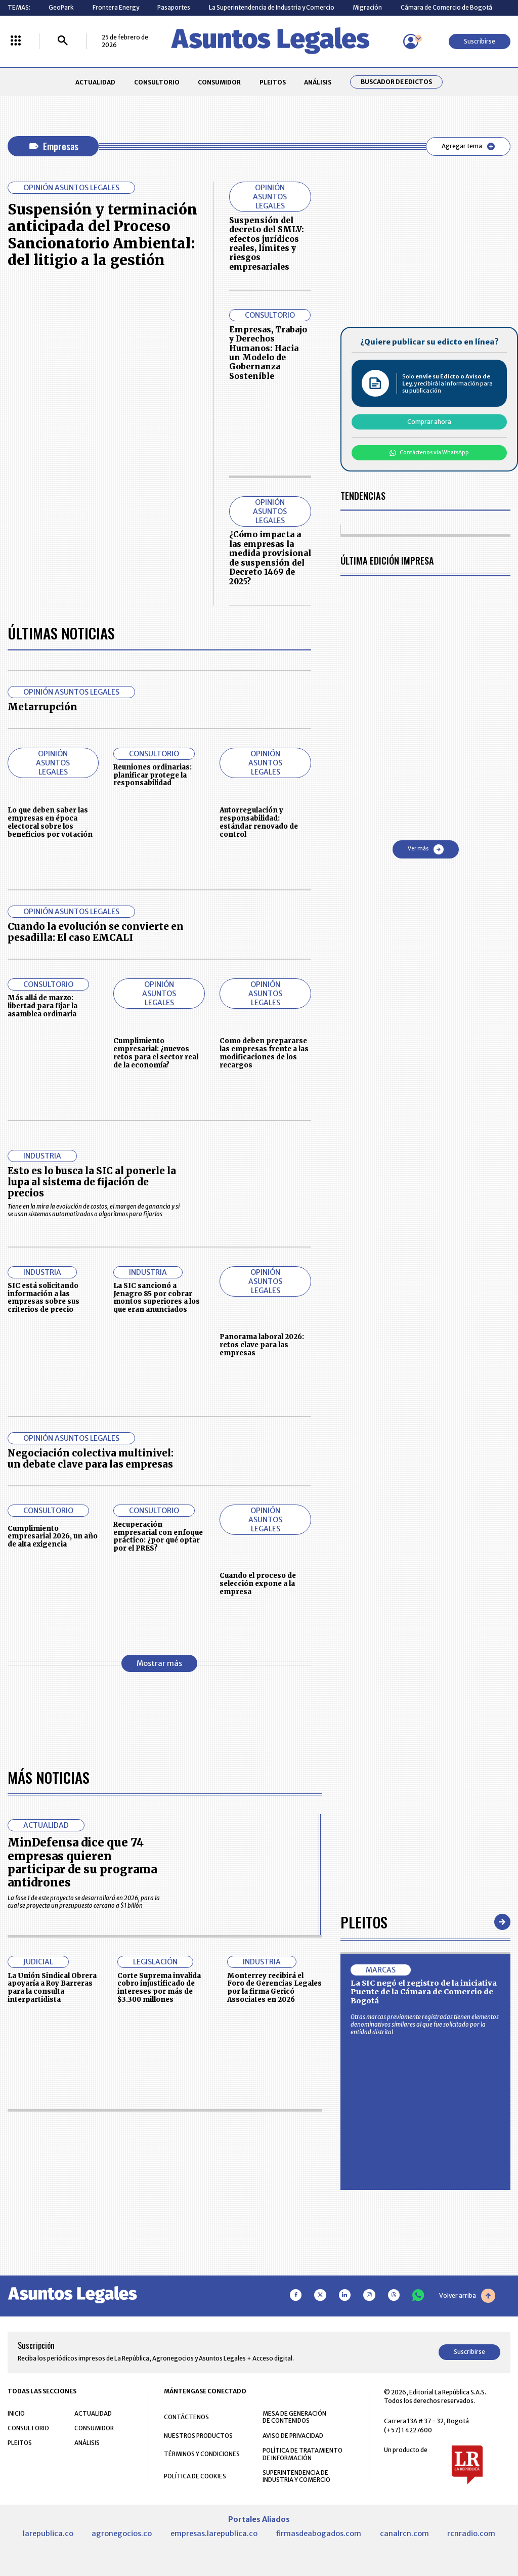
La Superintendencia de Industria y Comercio (271, 7)
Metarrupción (42, 707)
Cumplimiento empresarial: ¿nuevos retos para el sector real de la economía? (155, 1053)
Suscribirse (479, 41)
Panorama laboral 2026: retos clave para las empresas (262, 1345)
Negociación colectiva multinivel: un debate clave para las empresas (91, 1458)
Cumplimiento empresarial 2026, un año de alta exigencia (53, 1536)
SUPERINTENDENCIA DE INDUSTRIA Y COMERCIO (296, 2476)
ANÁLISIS (317, 82)
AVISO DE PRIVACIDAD (293, 2435)
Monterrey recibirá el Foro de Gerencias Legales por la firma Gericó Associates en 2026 (274, 1987)
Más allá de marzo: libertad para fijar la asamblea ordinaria (42, 1006)
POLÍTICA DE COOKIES (195, 2476)
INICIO (16, 2413)
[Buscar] (63, 41)
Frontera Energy (116, 7)
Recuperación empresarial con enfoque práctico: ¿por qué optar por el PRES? (158, 1536)
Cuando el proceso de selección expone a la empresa (258, 1583)
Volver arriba (467, 2296)
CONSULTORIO (157, 82)
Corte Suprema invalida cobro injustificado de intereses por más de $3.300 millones (159, 1987)
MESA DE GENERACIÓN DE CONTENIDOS (294, 2417)
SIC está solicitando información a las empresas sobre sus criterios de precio (43, 1297)
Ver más (426, 849)
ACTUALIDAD (95, 82)
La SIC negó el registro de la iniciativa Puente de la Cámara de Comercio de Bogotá (424, 1992)
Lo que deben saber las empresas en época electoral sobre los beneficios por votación (50, 822)
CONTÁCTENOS (186, 2417)
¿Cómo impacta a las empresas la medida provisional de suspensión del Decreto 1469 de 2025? (270, 558)
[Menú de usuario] (411, 41)
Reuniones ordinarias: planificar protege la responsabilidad (152, 775)
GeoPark (61, 7)
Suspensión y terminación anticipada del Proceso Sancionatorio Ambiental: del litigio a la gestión (102, 235)
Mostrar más (159, 1663)
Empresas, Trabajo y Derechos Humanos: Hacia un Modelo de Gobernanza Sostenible (268, 353)
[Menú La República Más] (16, 41)
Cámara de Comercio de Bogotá (446, 7)
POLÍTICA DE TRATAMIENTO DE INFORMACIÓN (302, 2454)
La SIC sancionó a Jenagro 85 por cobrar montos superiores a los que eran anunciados (156, 1297)
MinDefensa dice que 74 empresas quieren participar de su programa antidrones (82, 1862)
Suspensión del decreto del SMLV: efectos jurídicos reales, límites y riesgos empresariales (266, 244)
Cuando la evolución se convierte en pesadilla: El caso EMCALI (96, 932)
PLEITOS (273, 82)
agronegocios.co (122, 2533)
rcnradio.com (471, 2533)
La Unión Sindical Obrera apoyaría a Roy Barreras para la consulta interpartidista (52, 1987)
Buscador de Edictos (396, 81)
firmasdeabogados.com (318, 2533)
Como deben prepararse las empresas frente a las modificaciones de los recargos (264, 1053)
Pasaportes (173, 7)
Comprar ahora (429, 421)
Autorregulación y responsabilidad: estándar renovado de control (259, 822)
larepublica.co (48, 2533)
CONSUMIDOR (219, 82)
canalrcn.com (404, 2533)
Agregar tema (468, 146)
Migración (367, 7)
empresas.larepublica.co (213, 2533)
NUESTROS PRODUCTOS (198, 2435)
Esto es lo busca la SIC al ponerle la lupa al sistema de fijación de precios (92, 1182)
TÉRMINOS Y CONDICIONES (202, 2454)
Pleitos (363, 1922)
